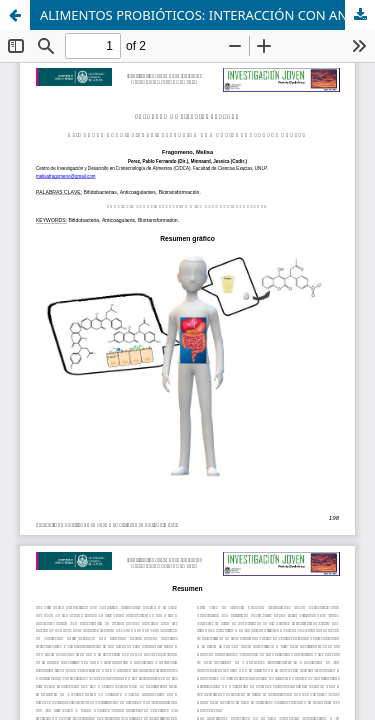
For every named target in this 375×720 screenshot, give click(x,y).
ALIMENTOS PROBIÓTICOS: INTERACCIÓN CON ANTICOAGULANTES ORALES (207, 15)
